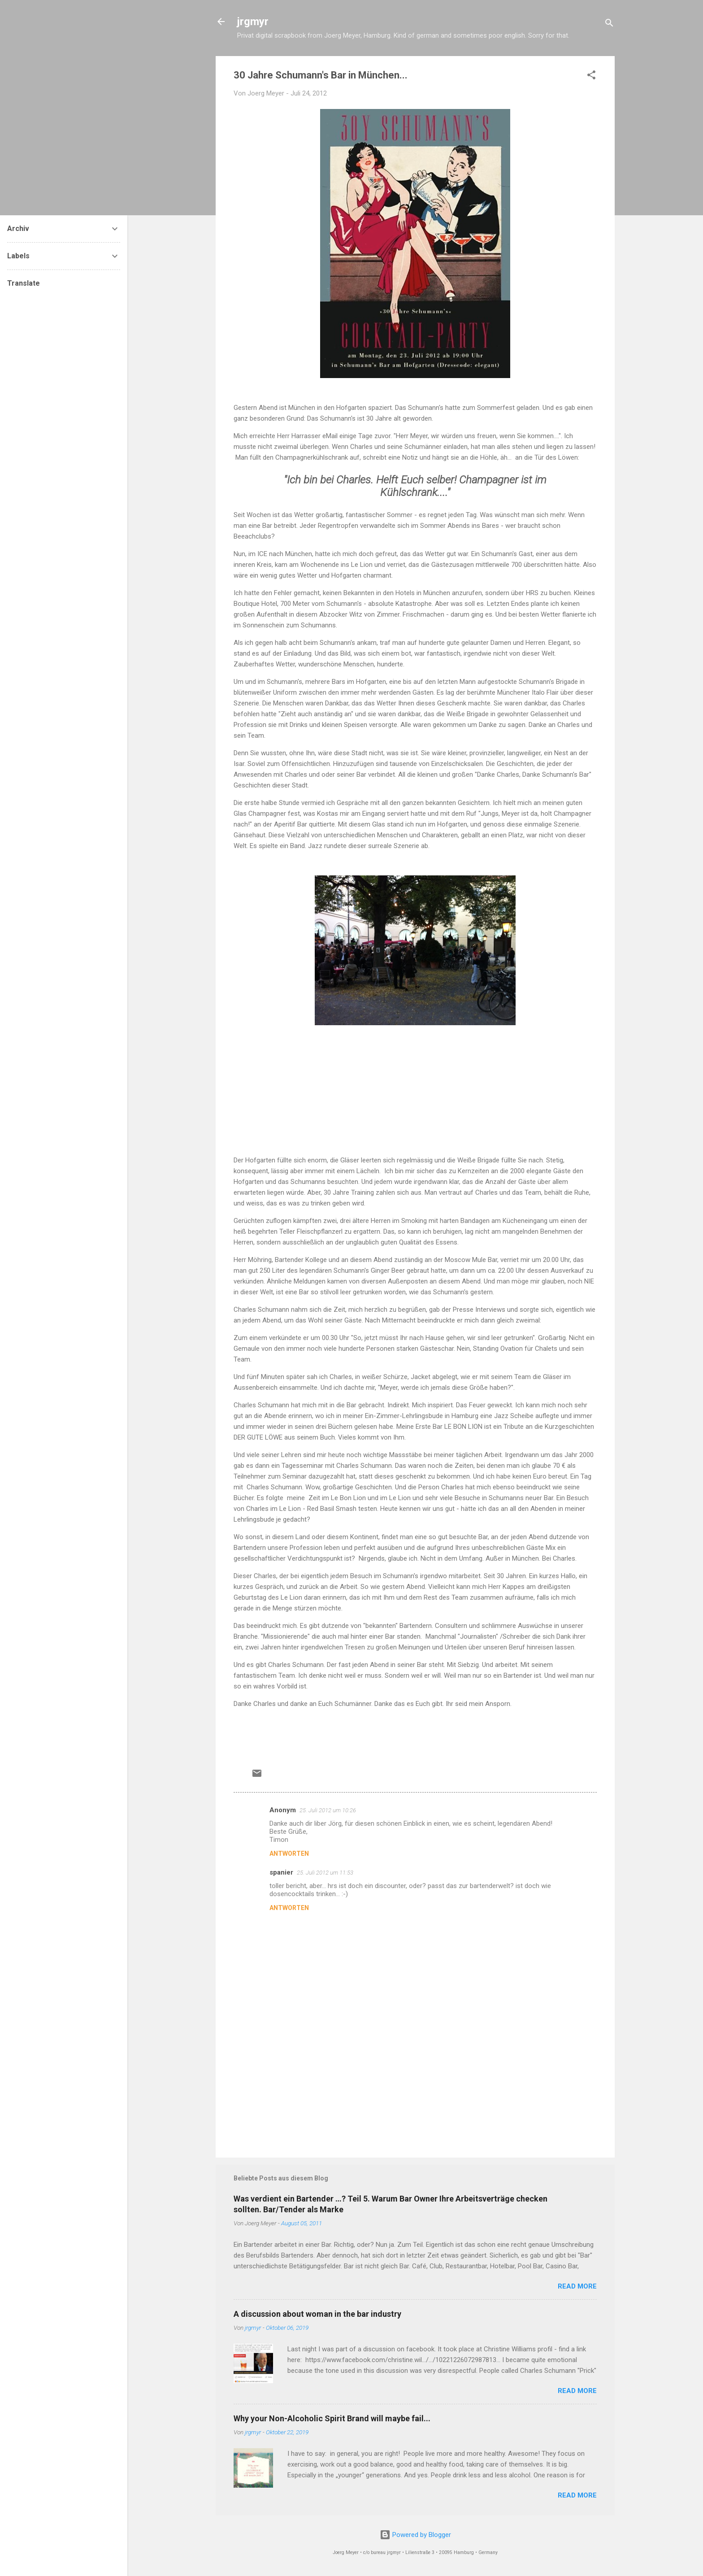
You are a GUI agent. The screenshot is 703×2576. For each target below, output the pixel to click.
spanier (281, 1872)
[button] (591, 76)
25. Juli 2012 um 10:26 (327, 1810)
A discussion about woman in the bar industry (317, 2314)
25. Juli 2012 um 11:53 (325, 1872)
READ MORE (577, 2286)
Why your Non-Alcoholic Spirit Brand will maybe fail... (332, 2418)
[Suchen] (609, 24)
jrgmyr (253, 21)
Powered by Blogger (415, 2535)
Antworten (289, 1853)
